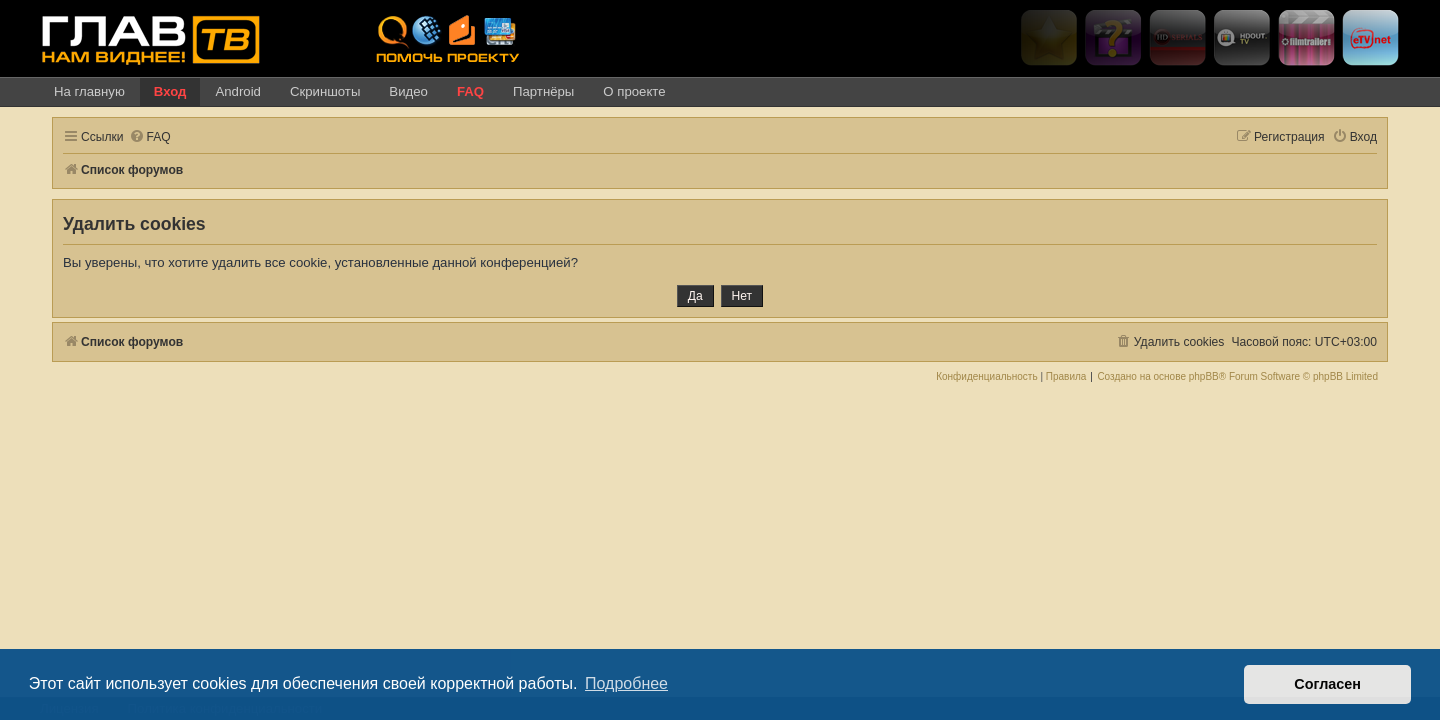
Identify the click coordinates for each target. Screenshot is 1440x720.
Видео (408, 91)
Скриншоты (325, 91)
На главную (89, 91)
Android (237, 91)
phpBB (1216, 377)
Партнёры (543, 91)
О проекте (634, 91)
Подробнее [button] (626, 683)
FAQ (470, 91)
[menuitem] (138, 137)
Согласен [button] (1327, 684)
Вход (170, 91)
